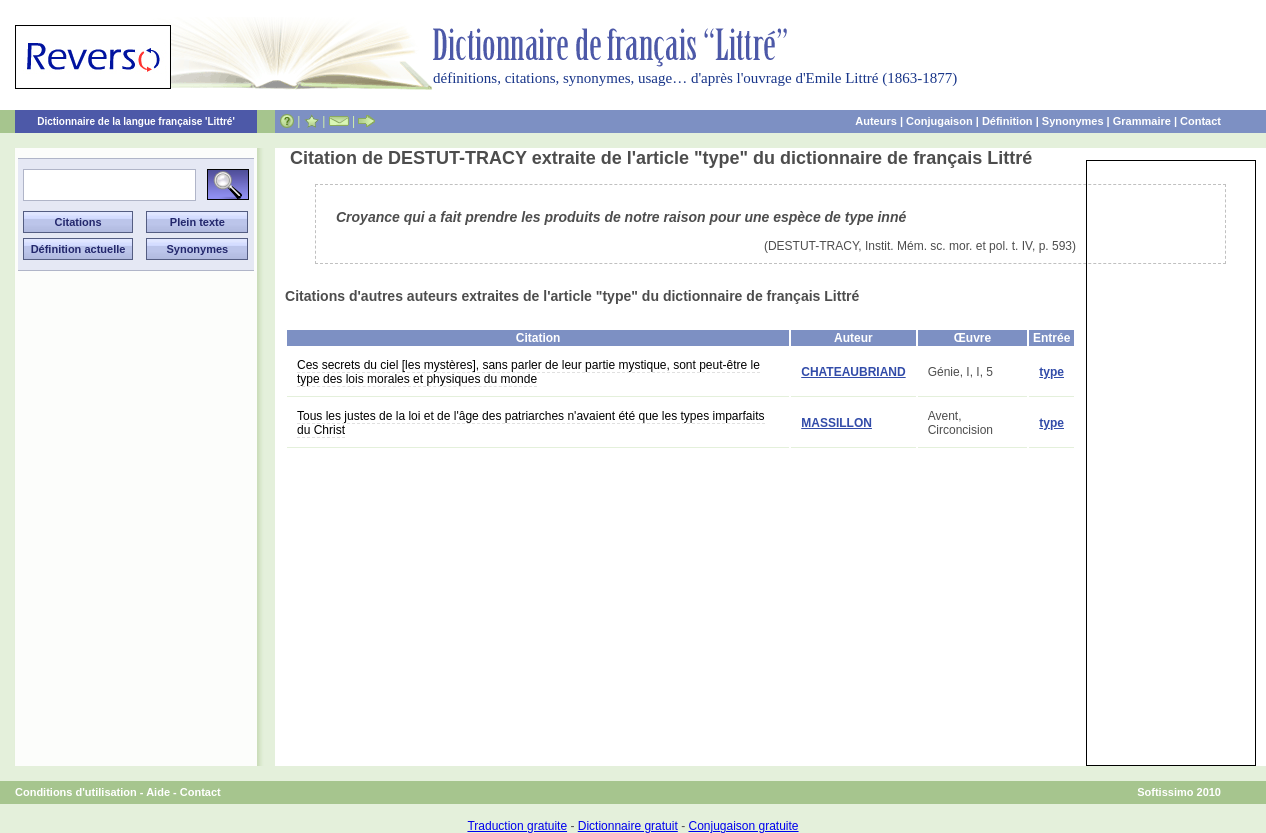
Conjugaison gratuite (743, 826)
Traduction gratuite (517, 826)
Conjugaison (939, 121)
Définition (1007, 121)
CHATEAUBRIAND (853, 372)
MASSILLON (836, 423)
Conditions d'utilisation (76, 792)
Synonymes (1073, 121)
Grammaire (1142, 121)
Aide (158, 792)
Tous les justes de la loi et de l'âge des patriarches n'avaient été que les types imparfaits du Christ (531, 423)
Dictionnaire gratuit (628, 826)
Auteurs (876, 121)
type (1051, 372)
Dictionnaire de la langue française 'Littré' (136, 121)
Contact (1200, 121)
